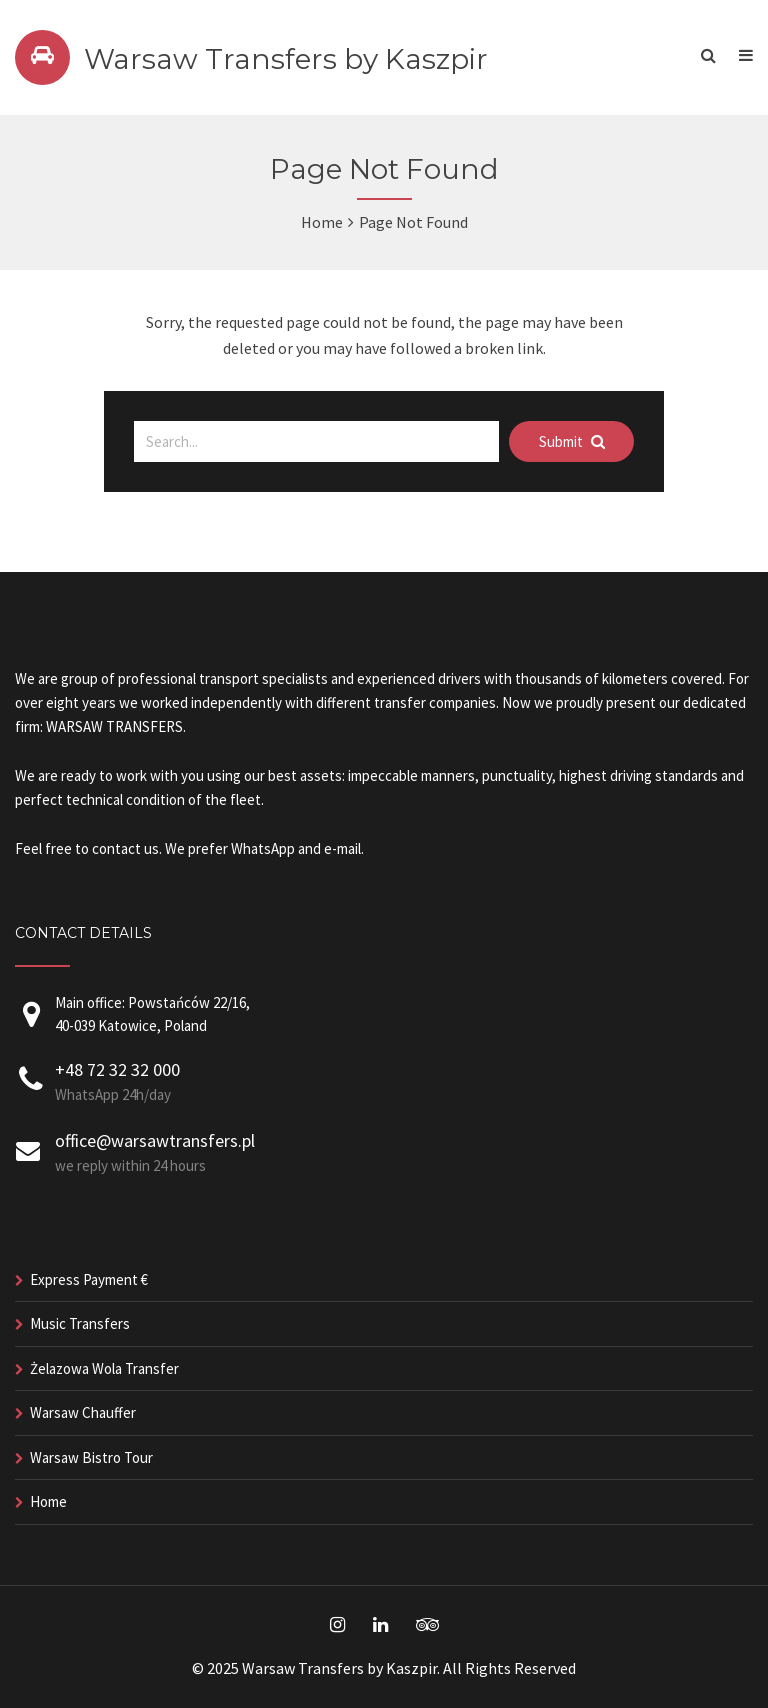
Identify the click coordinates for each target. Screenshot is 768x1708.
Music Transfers (80, 1323)
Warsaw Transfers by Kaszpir (286, 59)
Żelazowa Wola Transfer (104, 1368)
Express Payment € (89, 1279)
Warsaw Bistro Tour (91, 1457)
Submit (572, 441)
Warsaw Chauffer (83, 1412)
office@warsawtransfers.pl (155, 1140)
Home (322, 222)
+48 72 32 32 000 (117, 1069)
